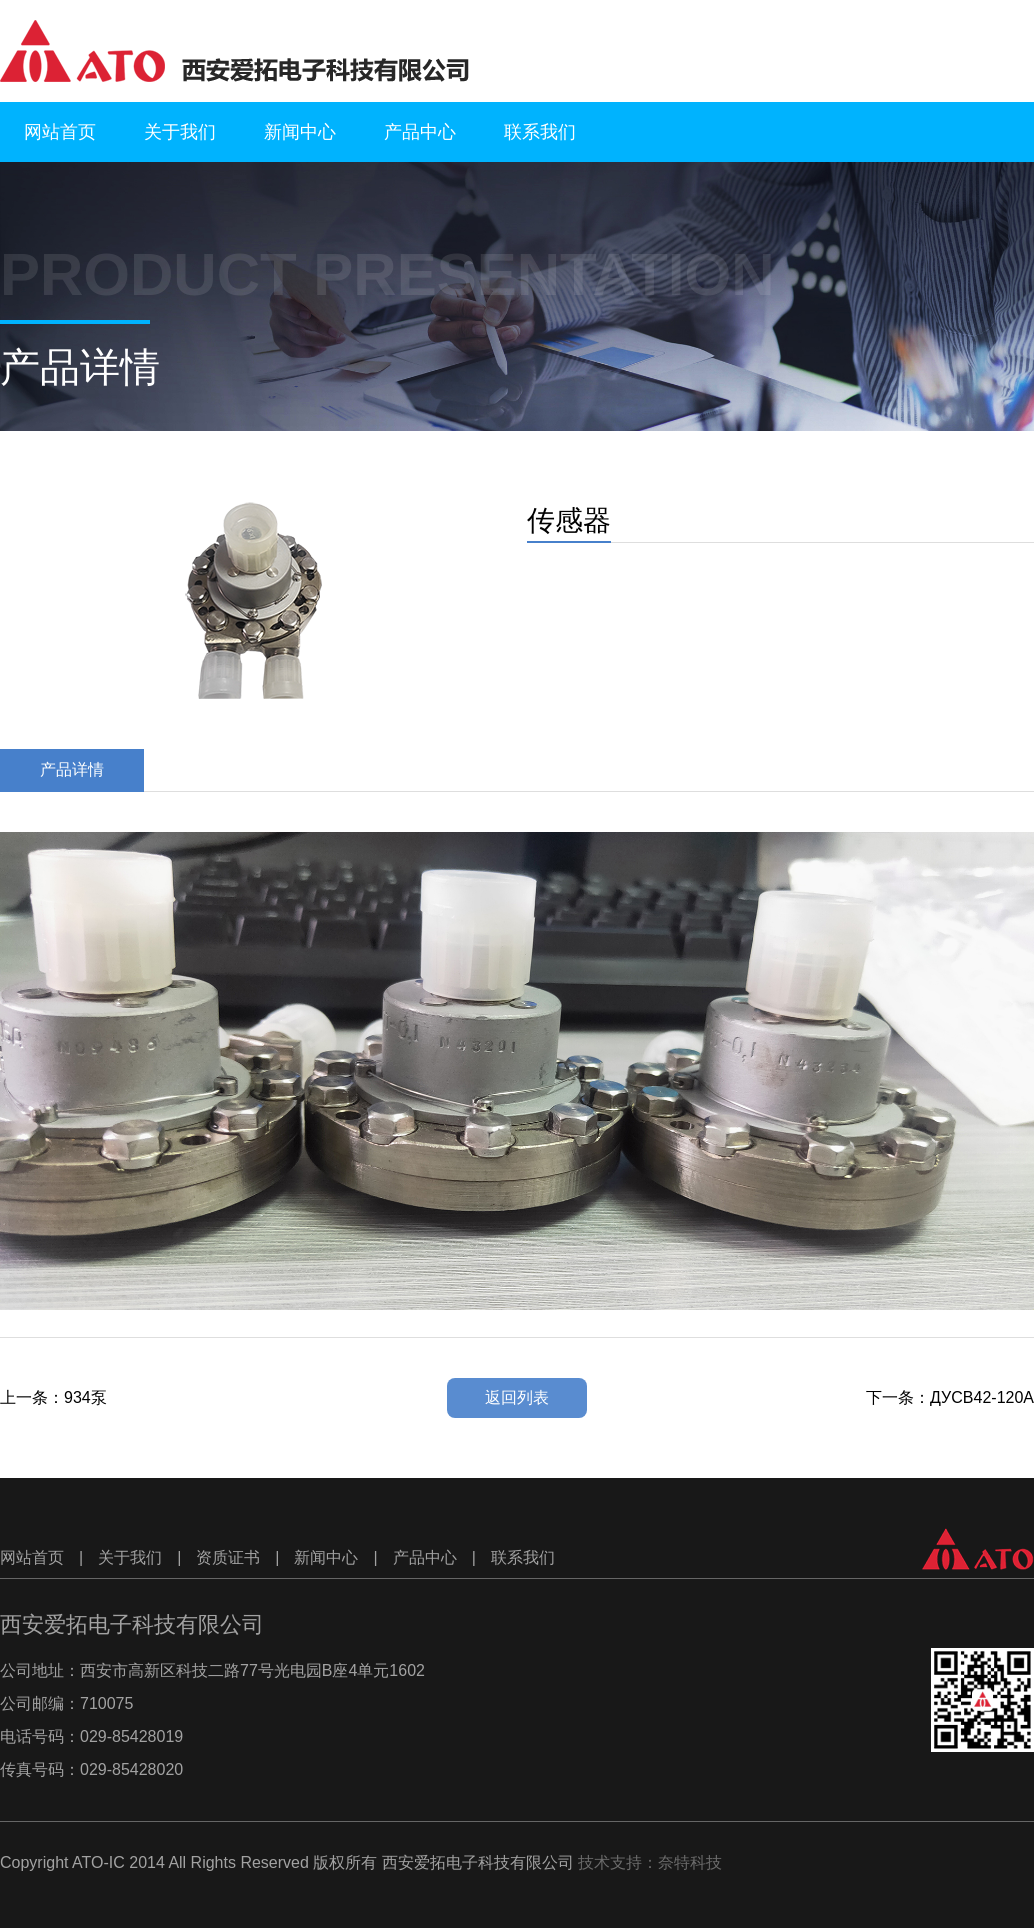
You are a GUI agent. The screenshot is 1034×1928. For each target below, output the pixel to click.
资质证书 (228, 1557)
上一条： (53, 1397)
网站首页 (60, 132)
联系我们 (540, 132)
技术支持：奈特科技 (650, 1862)
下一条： (950, 1397)
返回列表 (517, 1397)
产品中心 (420, 132)
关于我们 (180, 132)
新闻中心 (300, 132)
